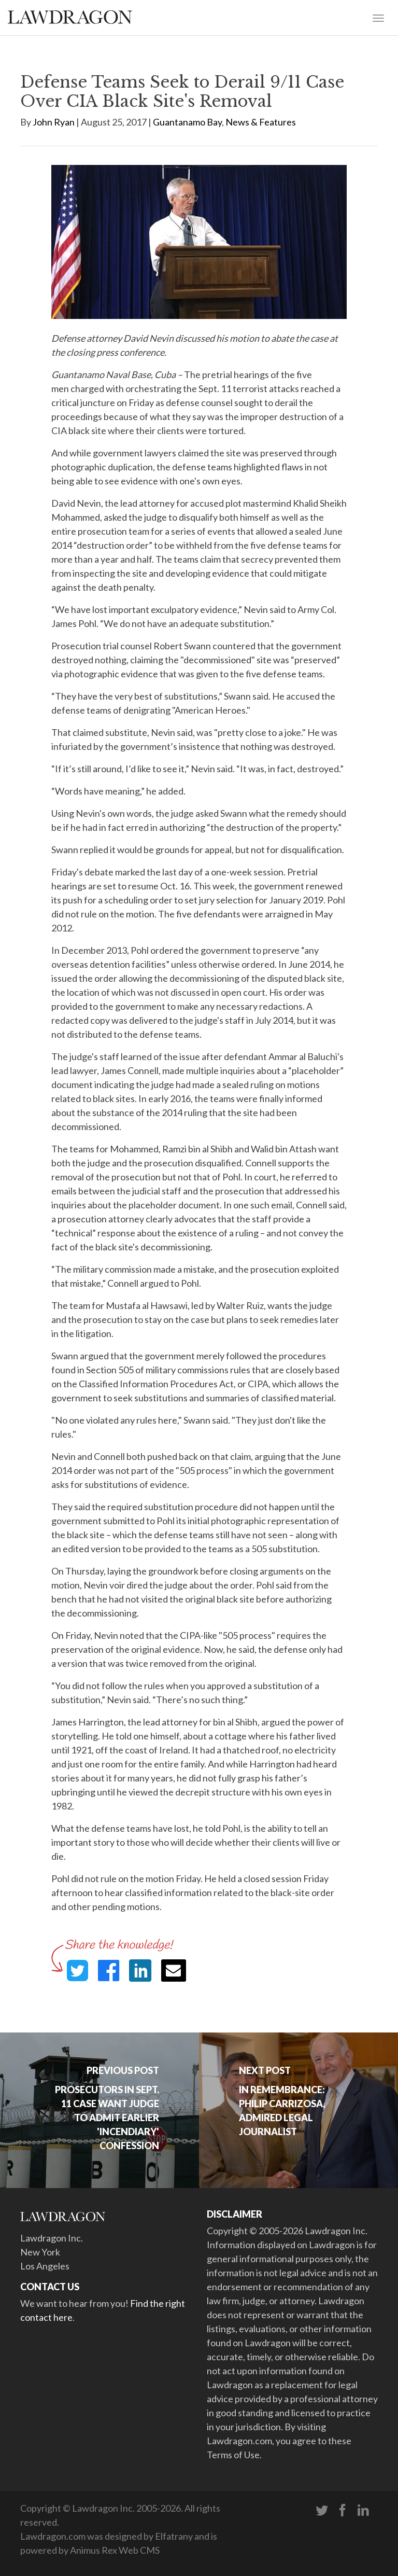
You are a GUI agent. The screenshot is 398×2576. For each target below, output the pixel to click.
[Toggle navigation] (378, 17)
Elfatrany (174, 2536)
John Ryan (54, 122)
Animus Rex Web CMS (115, 2550)
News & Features (260, 122)
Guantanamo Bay (187, 122)
